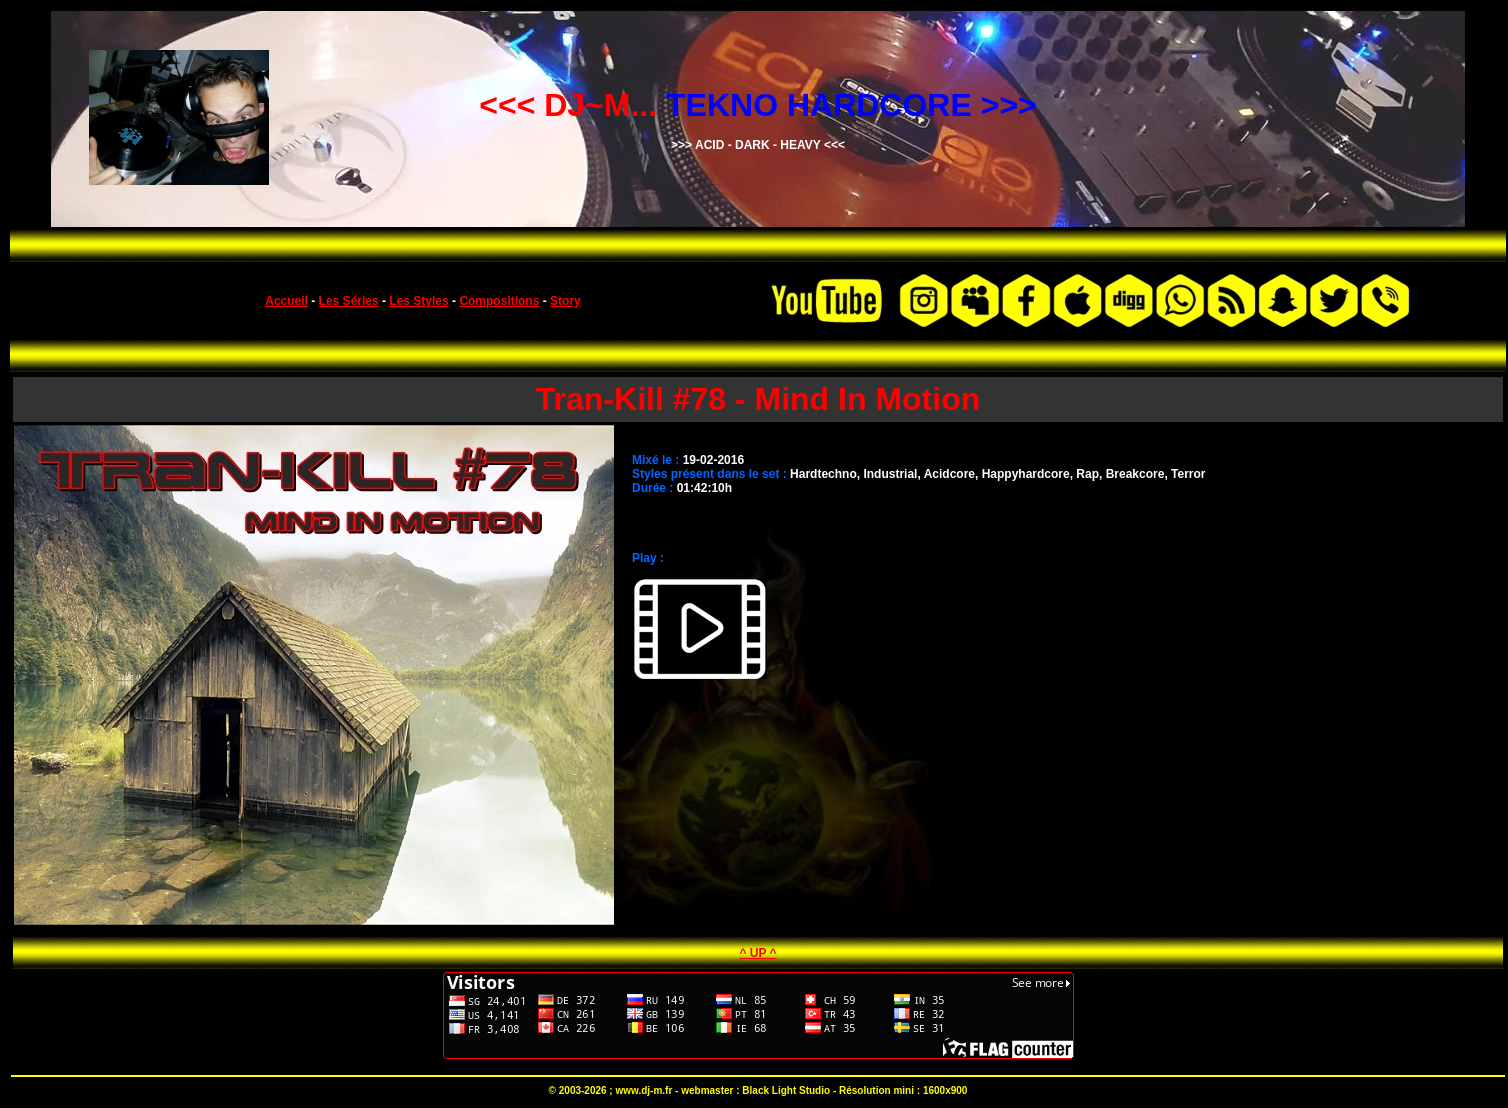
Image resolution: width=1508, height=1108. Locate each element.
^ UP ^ (757, 953)
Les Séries (349, 301)
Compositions (499, 301)
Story (565, 301)
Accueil (286, 301)
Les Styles (418, 301)
